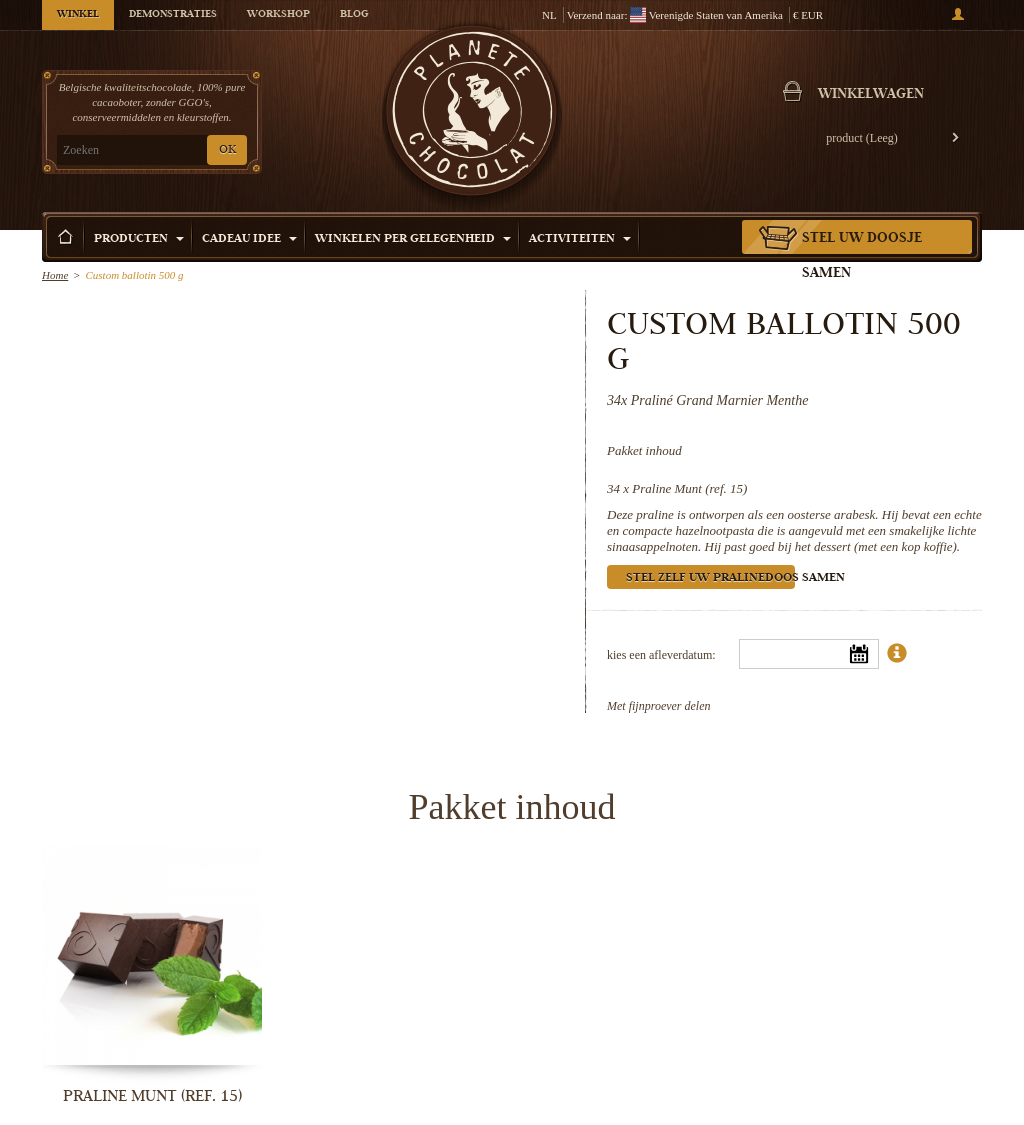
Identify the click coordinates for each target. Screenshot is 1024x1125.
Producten (139, 239)
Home (55, 275)
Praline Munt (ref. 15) (689, 488)
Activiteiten (580, 239)
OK (227, 150)
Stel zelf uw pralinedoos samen (710, 578)
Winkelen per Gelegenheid (413, 239)
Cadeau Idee (249, 239)
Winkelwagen (871, 95)
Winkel (78, 15)
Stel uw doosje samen (862, 256)
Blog (354, 15)
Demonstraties (173, 15)
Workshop (278, 15)
